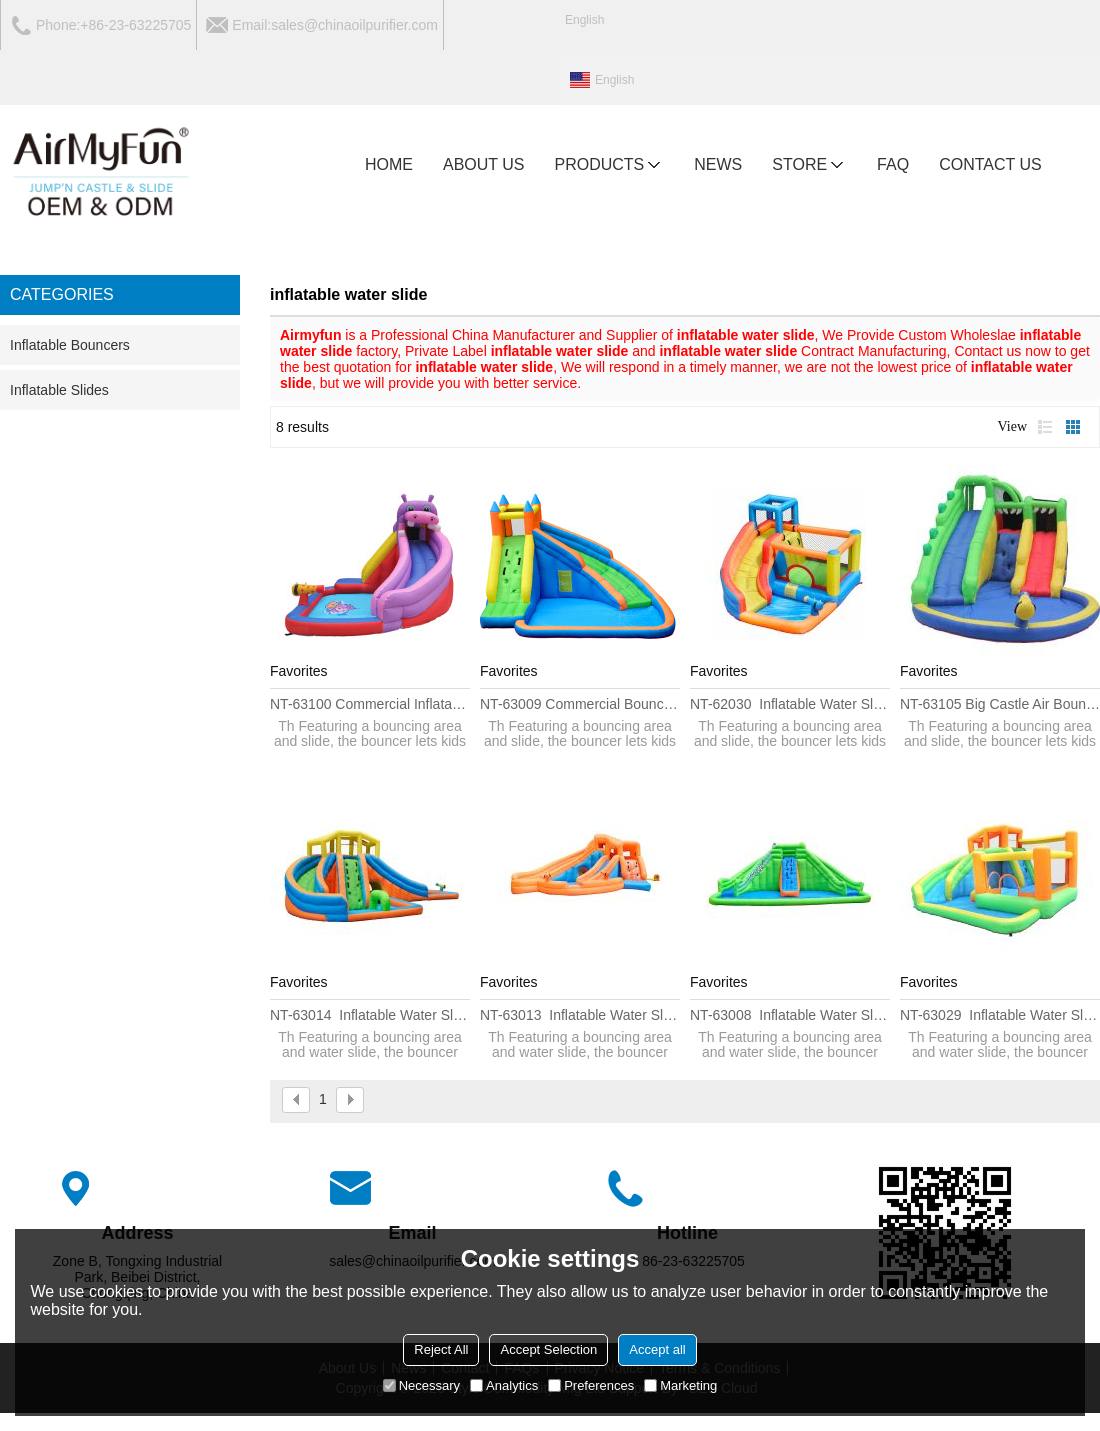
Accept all (657, 1349)
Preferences (591, 1385)
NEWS (718, 164)
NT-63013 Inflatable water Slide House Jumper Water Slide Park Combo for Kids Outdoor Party (580, 1015)
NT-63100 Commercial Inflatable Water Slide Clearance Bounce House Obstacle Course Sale (370, 704)
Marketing (680, 1385)
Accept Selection (548, 1349)
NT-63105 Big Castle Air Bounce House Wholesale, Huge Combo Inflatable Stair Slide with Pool (1000, 704)
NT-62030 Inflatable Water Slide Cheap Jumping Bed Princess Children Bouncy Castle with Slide (790, 704)
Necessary (421, 1385)
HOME (389, 164)
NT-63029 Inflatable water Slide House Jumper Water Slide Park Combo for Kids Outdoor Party (1000, 1015)
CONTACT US (990, 164)
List (1045, 427)
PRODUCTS (610, 165)
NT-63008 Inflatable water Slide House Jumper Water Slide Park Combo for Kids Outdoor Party (790, 1015)
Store (809, 165)
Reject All (441, 1349)
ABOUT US (484, 164)
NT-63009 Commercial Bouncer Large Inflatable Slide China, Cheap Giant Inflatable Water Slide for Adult (580, 704)
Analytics (504, 1385)
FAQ (893, 164)
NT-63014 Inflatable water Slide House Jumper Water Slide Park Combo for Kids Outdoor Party (370, 1015)
